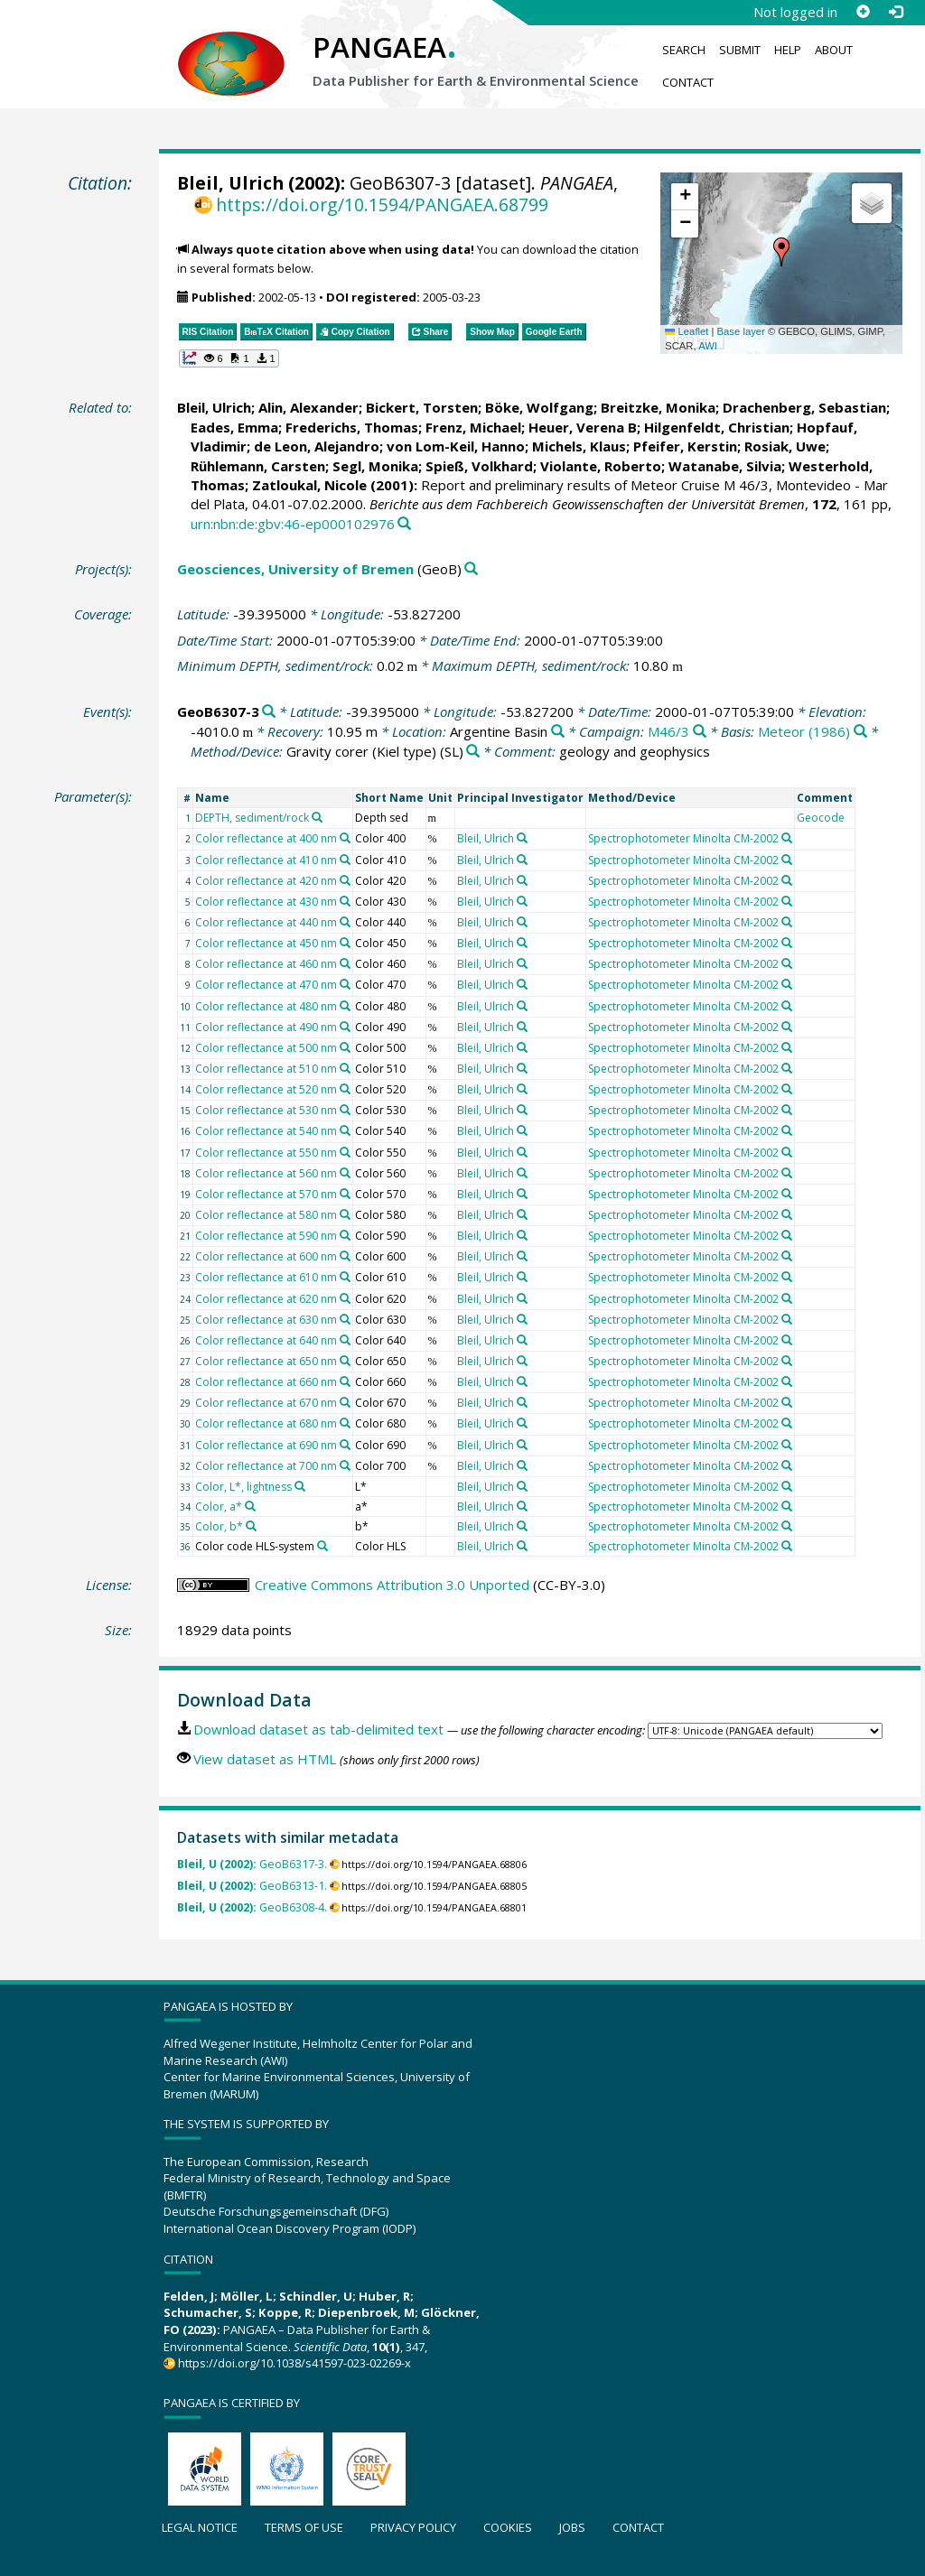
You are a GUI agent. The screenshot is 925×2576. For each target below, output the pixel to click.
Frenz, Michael (473, 427)
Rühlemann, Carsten (258, 466)
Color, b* (219, 1526)
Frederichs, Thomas (351, 427)
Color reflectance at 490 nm (266, 1027)
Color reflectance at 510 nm (266, 1068)
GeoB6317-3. (252, 1864)
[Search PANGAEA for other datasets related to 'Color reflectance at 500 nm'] (345, 1047)
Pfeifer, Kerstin (685, 446)
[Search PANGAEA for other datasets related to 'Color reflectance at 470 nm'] (345, 984)
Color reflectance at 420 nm (266, 880)
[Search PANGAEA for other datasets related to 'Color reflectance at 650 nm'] (345, 1360)
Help (787, 50)
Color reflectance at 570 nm (266, 1194)
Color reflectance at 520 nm (266, 1089)
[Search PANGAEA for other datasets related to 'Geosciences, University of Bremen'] (471, 569)
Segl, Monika (375, 466)
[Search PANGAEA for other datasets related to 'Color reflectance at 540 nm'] (345, 1130)
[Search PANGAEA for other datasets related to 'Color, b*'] (251, 1525)
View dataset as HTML (264, 1759)
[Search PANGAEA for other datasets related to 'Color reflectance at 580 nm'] (345, 1214)
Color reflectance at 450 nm (266, 943)
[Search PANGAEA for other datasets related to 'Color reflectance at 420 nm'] (345, 880)
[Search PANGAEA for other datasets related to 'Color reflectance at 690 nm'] (345, 1444)
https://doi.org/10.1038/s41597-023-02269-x (294, 2363)
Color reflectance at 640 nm (266, 1340)
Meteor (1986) (804, 731)
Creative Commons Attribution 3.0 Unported (392, 1585)
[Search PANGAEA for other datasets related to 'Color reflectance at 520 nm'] (345, 1088)
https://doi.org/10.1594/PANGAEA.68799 (382, 204)
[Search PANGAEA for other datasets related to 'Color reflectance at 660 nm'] (345, 1381)
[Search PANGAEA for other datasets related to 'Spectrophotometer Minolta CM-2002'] (786, 837)
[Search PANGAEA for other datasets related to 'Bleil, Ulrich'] (522, 837)
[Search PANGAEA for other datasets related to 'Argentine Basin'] (558, 732)
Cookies (507, 2527)
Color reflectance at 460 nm (266, 964)
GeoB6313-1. (252, 1885)
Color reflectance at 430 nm (266, 901)
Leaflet (686, 331)
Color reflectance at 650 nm (266, 1361)
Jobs (572, 2527)
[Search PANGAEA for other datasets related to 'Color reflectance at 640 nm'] (345, 1339)
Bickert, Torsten (422, 407)
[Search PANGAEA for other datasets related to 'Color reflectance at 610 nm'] (345, 1276)
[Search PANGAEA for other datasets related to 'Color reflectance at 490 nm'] (345, 1026)
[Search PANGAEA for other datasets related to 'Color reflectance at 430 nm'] (345, 901)
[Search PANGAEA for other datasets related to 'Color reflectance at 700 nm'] (345, 1465)
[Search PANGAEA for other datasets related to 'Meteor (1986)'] (860, 732)
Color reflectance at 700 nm (266, 1466)
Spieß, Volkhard (479, 466)
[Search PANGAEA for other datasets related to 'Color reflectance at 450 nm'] (345, 942)
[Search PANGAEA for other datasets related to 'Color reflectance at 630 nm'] (345, 1319)
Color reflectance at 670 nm (266, 1402)
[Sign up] (862, 12)
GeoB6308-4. (252, 1907)
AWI (707, 345)
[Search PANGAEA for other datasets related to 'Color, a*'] (250, 1506)
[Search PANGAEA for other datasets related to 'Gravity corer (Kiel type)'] (473, 751)
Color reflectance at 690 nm (266, 1445)
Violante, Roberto (600, 466)
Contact (688, 82)
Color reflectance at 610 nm (266, 1277)
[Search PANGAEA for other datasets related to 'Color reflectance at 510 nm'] (345, 1068)
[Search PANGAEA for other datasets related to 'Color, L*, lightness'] (299, 1486)
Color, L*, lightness (243, 1486)
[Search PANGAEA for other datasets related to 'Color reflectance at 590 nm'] (345, 1235)
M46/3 (668, 731)
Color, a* (218, 1506)
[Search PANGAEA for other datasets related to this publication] (404, 524)
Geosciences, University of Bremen (295, 569)
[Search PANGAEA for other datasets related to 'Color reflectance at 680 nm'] (345, 1423)
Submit (740, 50)
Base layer (741, 331)
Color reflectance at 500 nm (266, 1048)
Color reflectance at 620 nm (266, 1299)
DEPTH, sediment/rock (252, 817)
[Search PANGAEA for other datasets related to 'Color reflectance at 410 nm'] (345, 859)
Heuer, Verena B (582, 427)
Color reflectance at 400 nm (266, 838)
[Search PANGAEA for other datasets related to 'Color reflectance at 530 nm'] (345, 1109)
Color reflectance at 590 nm (266, 1235)
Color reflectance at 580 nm (266, 1215)
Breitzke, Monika (658, 407)
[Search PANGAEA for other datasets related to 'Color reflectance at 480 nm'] (345, 1005)
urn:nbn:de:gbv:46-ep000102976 (293, 524)
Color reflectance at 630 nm (266, 1319)
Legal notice (200, 2527)
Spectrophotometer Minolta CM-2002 (683, 838)
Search (683, 50)
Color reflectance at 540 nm (266, 1131)
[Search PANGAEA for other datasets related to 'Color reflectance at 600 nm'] (345, 1256)
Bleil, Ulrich (230, 183)
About (834, 50)
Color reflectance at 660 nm (266, 1382)
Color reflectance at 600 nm (266, 1256)
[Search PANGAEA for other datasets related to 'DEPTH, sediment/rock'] (317, 817)
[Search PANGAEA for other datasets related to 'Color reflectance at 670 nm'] (345, 1402)
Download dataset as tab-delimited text (318, 1729)
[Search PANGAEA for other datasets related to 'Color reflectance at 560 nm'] (345, 1172)
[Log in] (895, 12)
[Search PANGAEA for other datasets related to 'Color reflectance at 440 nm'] (345, 921)
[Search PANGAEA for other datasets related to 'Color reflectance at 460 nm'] (345, 963)
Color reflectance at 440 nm (266, 922)
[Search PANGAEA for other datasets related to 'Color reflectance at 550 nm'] (345, 1152)
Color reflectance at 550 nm (266, 1152)
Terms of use (304, 2527)
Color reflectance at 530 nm (266, 1110)
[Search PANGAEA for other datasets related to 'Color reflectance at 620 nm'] (345, 1298)
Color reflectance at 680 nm (266, 1423)
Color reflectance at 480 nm (266, 1006)
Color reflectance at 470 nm (266, 984)
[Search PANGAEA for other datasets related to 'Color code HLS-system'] (322, 1545)
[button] (781, 251)
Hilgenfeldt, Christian (717, 427)
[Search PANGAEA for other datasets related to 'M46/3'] (699, 732)
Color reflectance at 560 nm (266, 1173)
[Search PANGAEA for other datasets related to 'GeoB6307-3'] (269, 712)
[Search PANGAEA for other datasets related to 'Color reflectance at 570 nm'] (345, 1193)
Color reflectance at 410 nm (266, 860)
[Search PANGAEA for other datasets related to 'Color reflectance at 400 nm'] (345, 837)
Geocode (821, 817)
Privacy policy (413, 2527)
